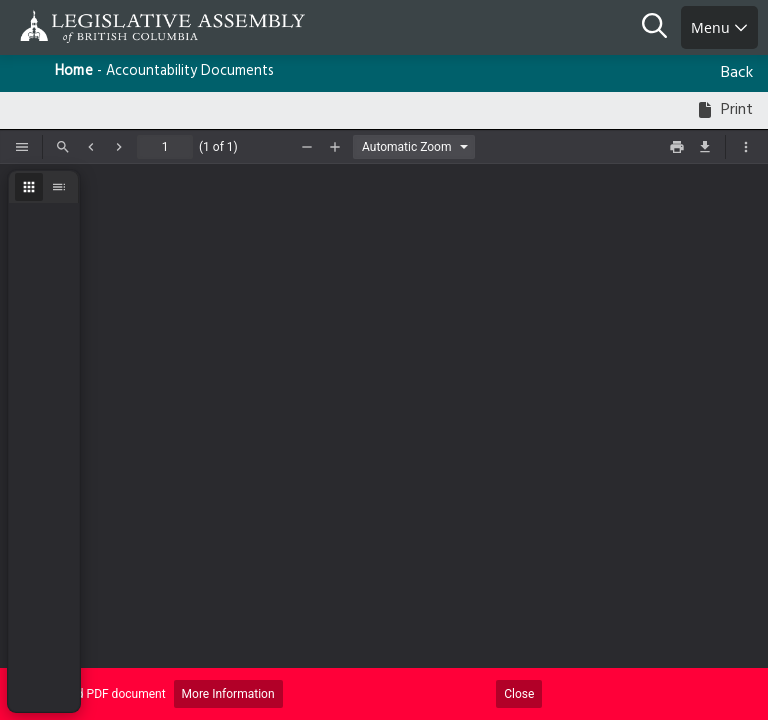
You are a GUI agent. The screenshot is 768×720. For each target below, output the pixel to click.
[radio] (29, 187)
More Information (228, 694)
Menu (719, 27)
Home (74, 71)
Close (519, 694)
